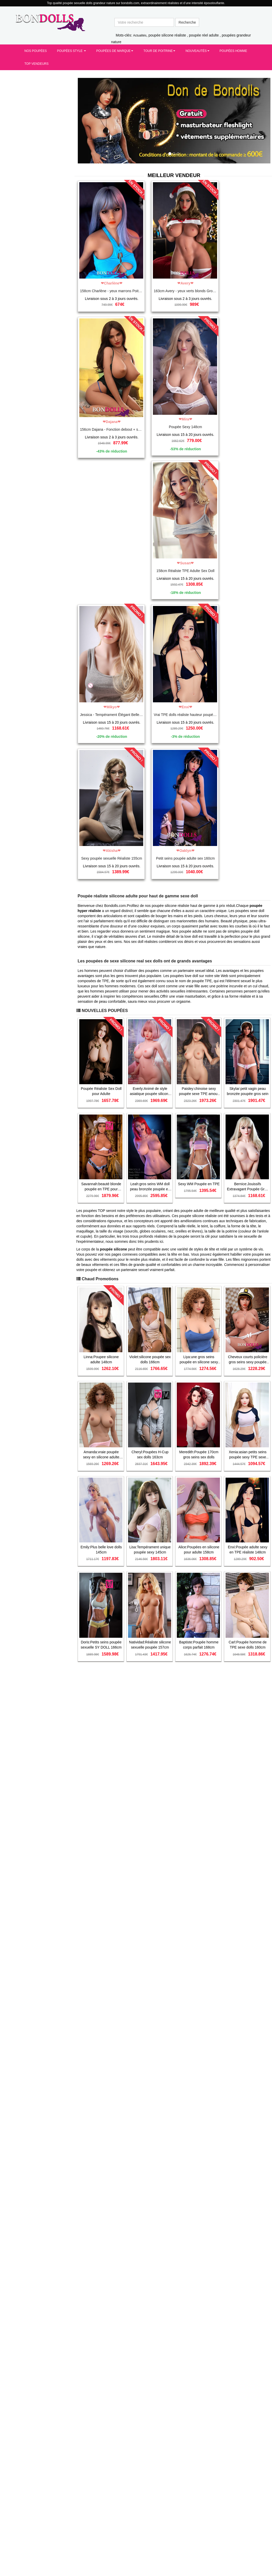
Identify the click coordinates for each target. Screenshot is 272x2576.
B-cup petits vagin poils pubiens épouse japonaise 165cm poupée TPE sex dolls (48, 1561)
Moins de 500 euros (31, 2438)
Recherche (191, 22)
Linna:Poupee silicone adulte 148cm (98, 1037)
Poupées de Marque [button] (114, 51)
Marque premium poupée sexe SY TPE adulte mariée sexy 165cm (170, 1561)
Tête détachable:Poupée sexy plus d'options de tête (42, 997)
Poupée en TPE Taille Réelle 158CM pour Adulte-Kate (41, 552)
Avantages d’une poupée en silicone (162, 2485)
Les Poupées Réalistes (158, 2453)
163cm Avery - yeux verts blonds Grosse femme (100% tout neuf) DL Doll (167, 266)
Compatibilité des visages (160, 2460)
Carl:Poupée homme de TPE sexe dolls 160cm (235, 1306)
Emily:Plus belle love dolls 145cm (99, 1216)
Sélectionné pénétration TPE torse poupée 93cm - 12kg (41, 1151)
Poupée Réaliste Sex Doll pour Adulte (99, 773)
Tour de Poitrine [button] (159, 51)
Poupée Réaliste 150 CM (38, 217)
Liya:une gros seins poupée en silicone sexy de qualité (190, 1037)
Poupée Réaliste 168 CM (38, 248)
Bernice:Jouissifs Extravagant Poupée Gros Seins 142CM (235, 864)
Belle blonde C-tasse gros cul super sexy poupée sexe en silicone (109, 1686)
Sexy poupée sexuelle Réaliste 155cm (167, 528)
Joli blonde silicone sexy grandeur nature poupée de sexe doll (232, 1686)
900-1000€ (24, 2460)
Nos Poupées (35, 51)
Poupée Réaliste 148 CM (38, 209)
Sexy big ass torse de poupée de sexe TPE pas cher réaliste (42, 653)
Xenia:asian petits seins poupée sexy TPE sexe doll (235, 1127)
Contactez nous (90, 2467)
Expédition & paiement (220, 2445)
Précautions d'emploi (156, 2474)
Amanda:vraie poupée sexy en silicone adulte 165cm (99, 1127)
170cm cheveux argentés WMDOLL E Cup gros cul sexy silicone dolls (48, 1436)
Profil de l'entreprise (218, 2438)
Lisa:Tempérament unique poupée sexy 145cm (144, 1217)
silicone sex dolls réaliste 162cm (51, 293)
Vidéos (145, 2467)
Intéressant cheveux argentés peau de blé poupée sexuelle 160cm (231, 1436)
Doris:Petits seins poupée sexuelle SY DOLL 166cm (99, 1307)
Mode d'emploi (89, 2460)
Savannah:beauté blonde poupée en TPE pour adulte (99, 864)
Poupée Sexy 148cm (104, 398)
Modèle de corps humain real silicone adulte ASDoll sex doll (170, 1686)
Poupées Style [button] (71, 51)
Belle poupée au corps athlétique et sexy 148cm (38, 451)
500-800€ (23, 2445)
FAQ (81, 2474)
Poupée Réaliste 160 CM (38, 233)
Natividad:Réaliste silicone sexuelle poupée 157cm (144, 1307)
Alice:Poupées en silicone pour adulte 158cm (189, 1217)
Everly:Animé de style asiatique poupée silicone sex (144, 774)
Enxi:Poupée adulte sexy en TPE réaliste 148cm (235, 1216)
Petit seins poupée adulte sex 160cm (229, 528)
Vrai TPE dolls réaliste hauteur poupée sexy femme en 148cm (105, 528)
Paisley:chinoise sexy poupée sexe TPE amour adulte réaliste (190, 774)
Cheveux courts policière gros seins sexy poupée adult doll (235, 1037)
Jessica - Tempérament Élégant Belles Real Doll (229, 398)
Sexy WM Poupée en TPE (190, 863)
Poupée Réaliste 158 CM (38, 225)
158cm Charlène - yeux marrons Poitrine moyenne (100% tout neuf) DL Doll (105, 266)
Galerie (83, 2453)
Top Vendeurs (36, 64)
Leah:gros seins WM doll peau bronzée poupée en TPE (144, 864)
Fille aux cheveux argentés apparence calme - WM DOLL (170, 1436)
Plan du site (87, 2438)
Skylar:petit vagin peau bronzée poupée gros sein (235, 774)
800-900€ (23, 2453)
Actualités (140, 35)
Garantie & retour (216, 2453)
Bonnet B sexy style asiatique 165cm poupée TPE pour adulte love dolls (109, 1561)
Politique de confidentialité (223, 2467)
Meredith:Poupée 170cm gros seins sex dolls (189, 1126)
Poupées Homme (233, 51)
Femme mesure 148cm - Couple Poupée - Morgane (39, 754)
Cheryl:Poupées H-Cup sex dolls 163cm (144, 1126)
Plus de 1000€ (26, 2467)
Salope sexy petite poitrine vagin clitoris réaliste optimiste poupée (48, 1686)
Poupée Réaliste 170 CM (38, 256)
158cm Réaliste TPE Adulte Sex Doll (167, 398)
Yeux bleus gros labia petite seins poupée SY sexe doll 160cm (231, 1561)
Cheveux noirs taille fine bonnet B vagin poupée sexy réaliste (41, 856)
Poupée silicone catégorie (160, 2445)
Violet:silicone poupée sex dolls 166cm (144, 1037)
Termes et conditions (218, 2460)
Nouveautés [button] (197, 51)
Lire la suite (87, 1774)
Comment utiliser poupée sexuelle (167, 2438)
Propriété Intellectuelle (220, 2474)
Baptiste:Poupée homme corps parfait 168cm (189, 1306)
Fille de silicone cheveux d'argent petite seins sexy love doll (43, 162)
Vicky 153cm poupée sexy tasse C (109, 1436)
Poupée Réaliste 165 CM (38, 240)
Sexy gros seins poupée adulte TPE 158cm (51, 321)
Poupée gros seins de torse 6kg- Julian (40, 1074)
